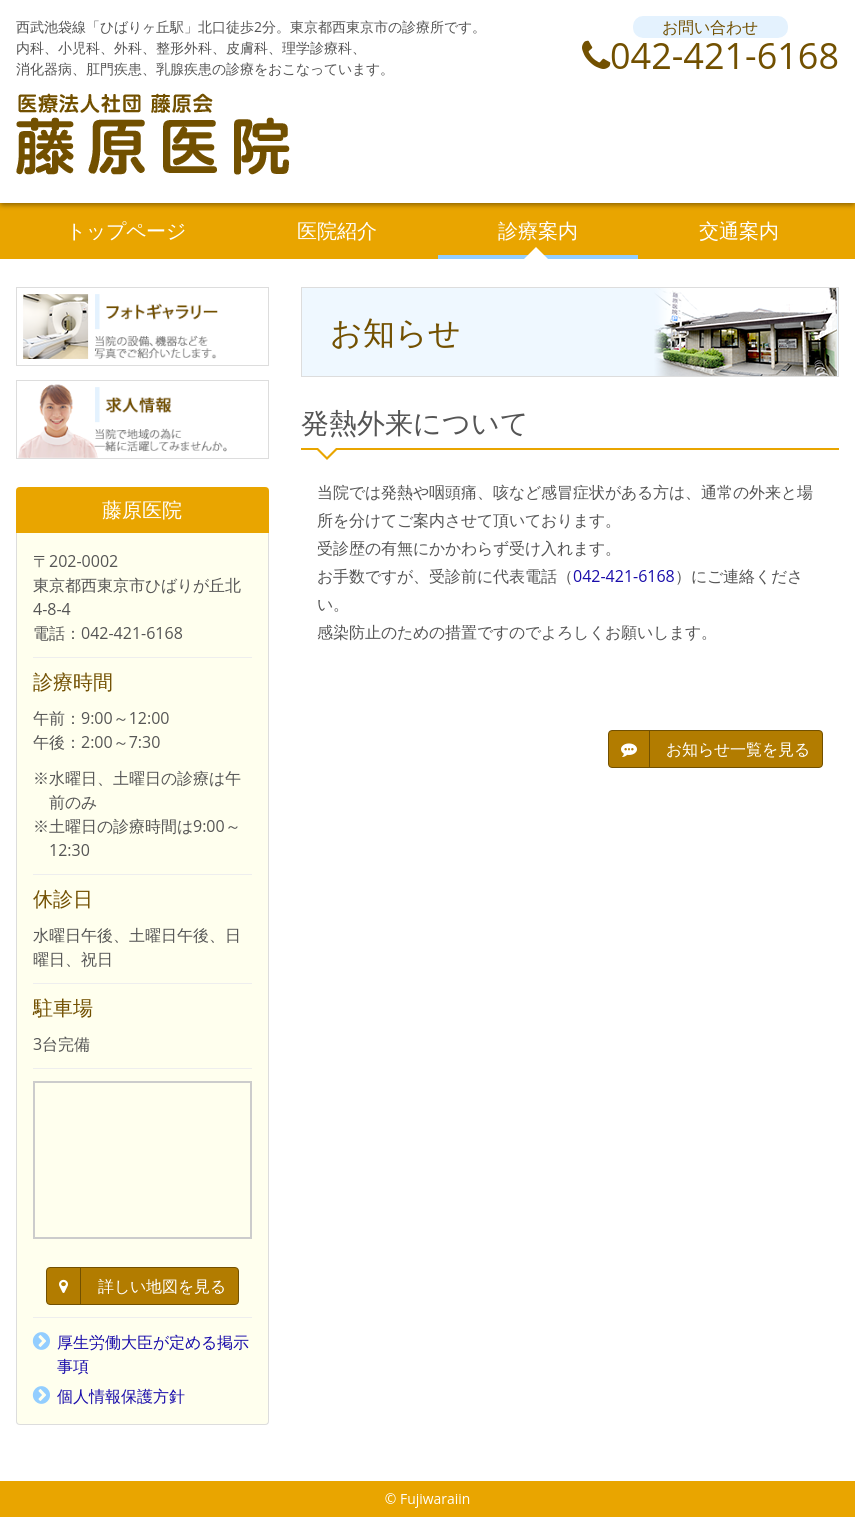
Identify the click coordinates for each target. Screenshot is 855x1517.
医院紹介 (337, 230)
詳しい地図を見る (142, 1286)
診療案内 (538, 230)
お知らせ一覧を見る (715, 749)
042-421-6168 (710, 55)
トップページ (126, 230)
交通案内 (739, 230)
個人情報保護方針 (121, 1396)
